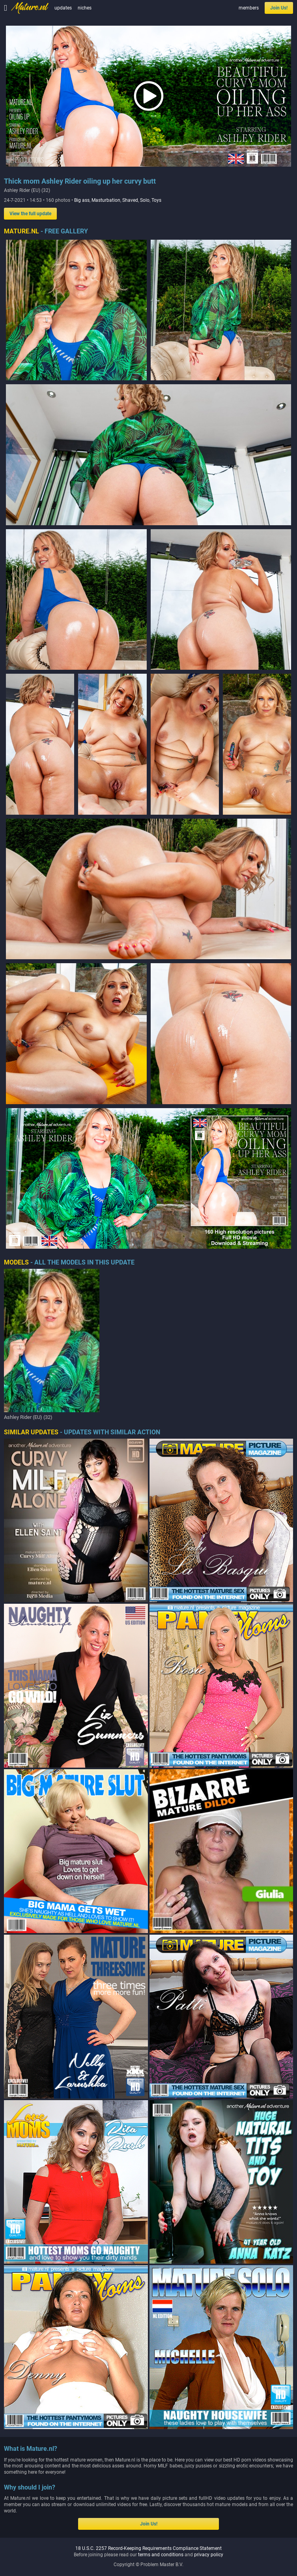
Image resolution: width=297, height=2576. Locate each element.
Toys (156, 200)
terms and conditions (160, 2554)
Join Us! (279, 8)
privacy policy (208, 2554)
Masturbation (106, 200)
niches (85, 8)
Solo (144, 200)
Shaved (130, 200)
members (249, 8)
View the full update (30, 213)
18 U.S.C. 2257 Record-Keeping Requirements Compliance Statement (148, 2548)
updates (63, 8)
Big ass (82, 200)
